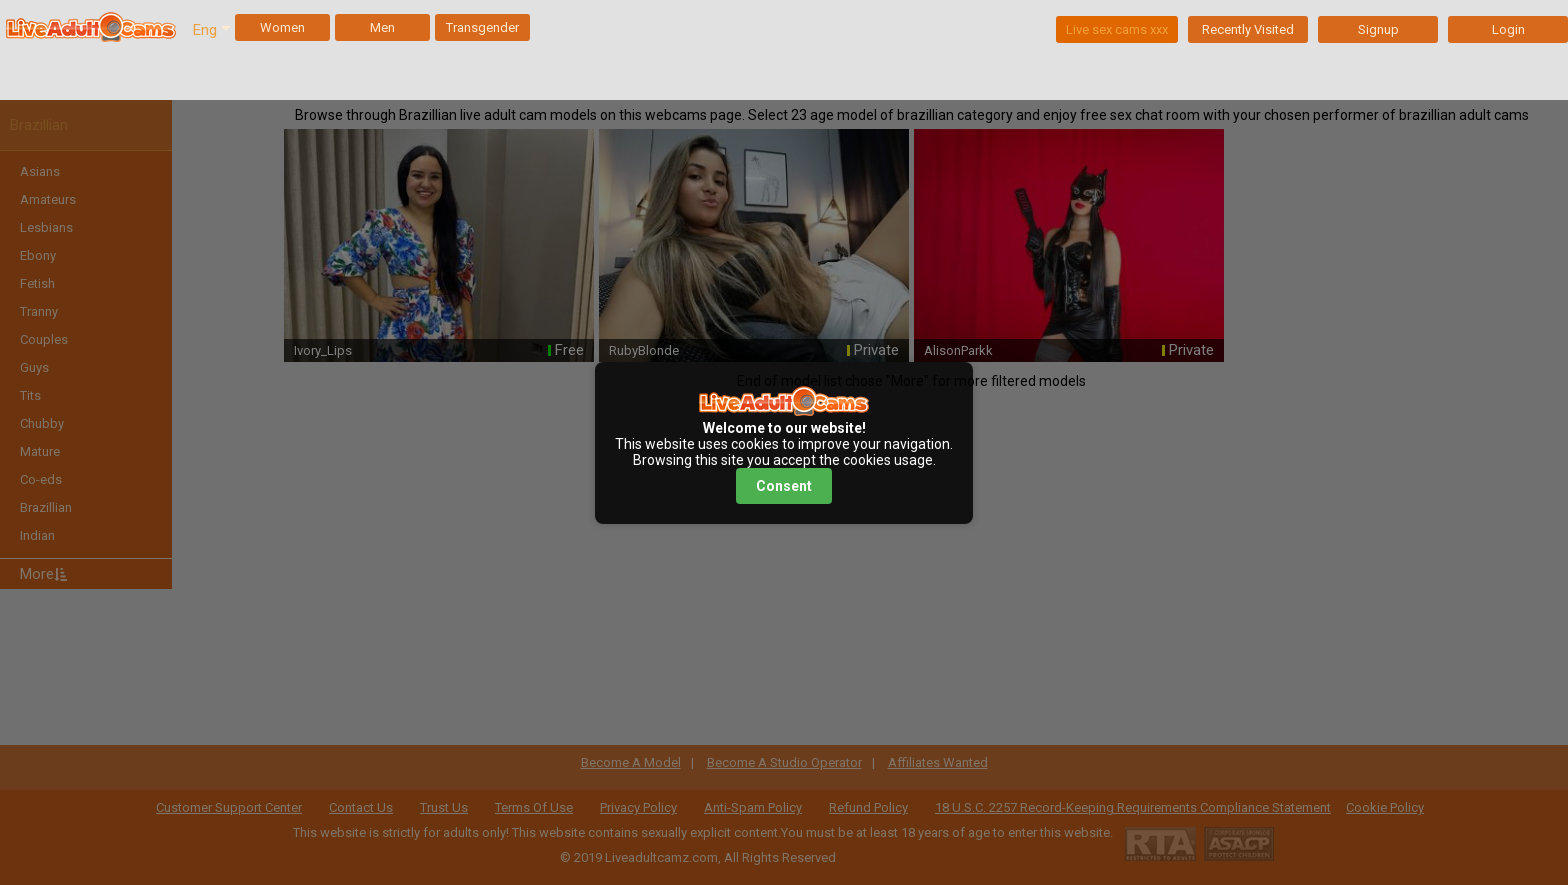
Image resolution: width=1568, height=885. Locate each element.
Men (382, 27)
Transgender (482, 27)
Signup (1378, 29)
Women (282, 27)
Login (1508, 29)
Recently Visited (1248, 29)
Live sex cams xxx (1117, 29)
